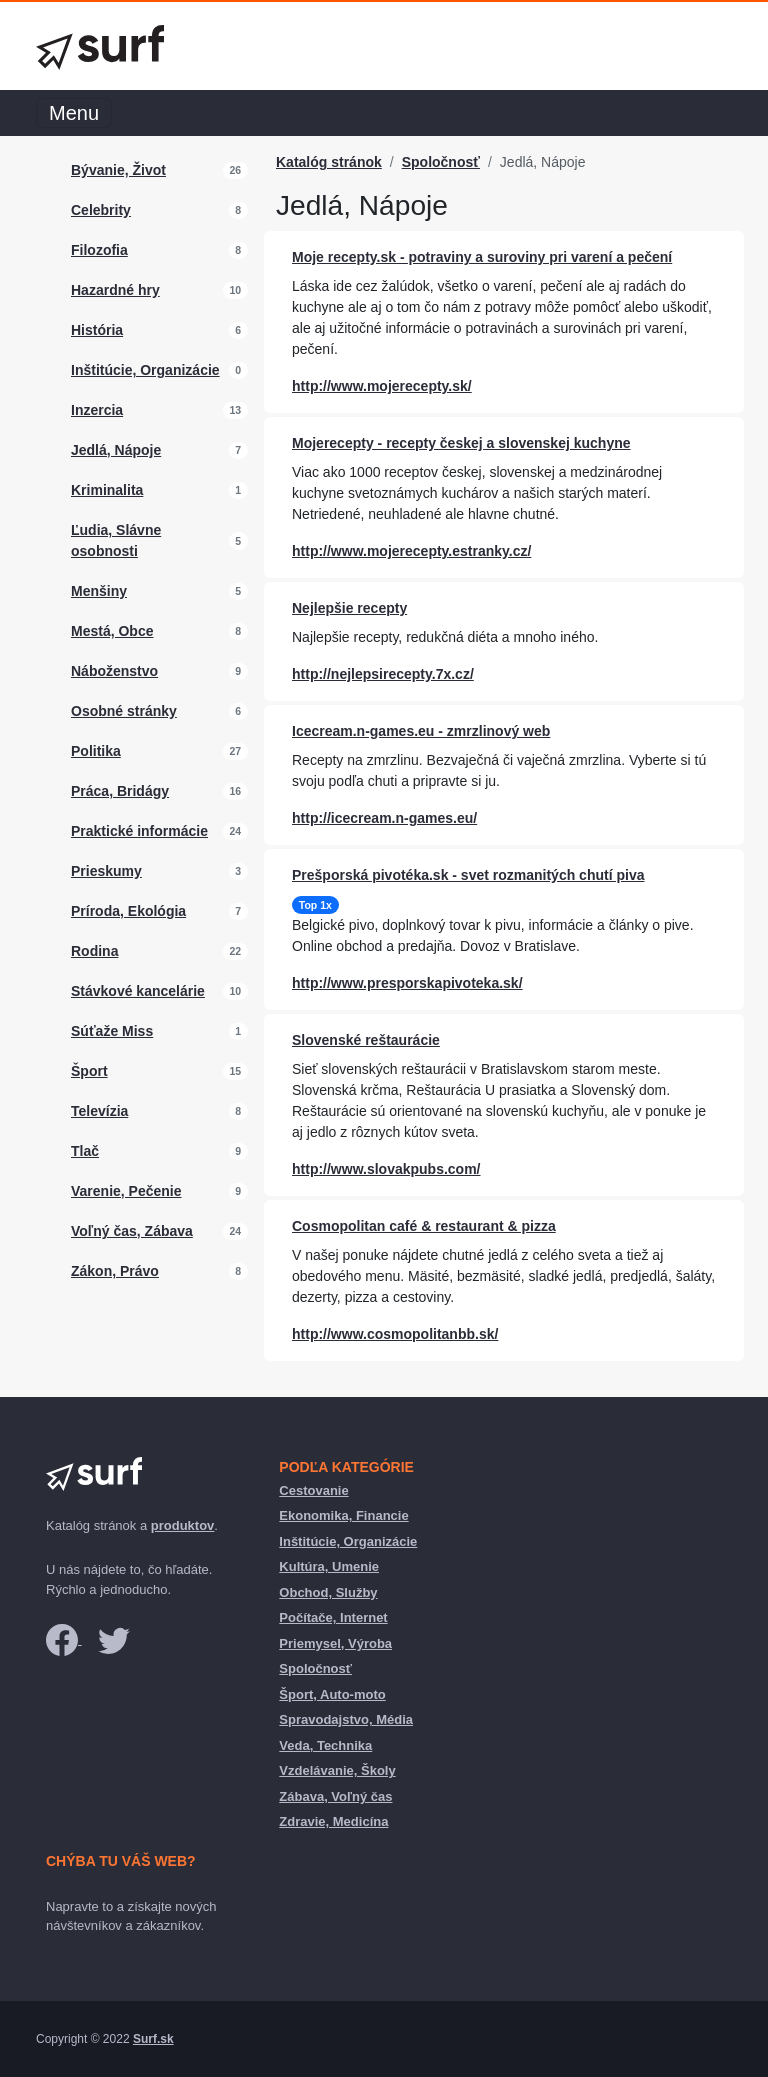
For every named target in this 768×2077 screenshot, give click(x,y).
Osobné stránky (124, 711)
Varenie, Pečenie (126, 1191)
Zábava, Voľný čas (335, 1796)
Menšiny (99, 591)
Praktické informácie (139, 831)
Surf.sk (153, 2039)
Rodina (94, 951)
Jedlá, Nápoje (116, 450)
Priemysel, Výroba (335, 1643)
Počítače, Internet (333, 1617)
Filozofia (99, 250)
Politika (96, 751)
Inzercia (97, 410)
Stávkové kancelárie (138, 991)
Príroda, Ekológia (128, 911)
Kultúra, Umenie (329, 1566)
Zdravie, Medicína (333, 1821)
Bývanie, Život (118, 170)
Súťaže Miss (112, 1031)
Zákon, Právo (115, 1271)
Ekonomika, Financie (343, 1515)
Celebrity (101, 210)
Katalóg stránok (329, 162)
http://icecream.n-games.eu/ (384, 818)
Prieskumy (106, 871)
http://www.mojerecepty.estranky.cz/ (411, 551)
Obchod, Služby (328, 1592)
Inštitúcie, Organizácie (145, 370)
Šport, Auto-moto (332, 1694)
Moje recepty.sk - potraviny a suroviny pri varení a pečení (482, 257)
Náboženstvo (114, 671)
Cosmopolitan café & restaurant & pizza (424, 1226)
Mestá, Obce (112, 631)
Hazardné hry (115, 290)
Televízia (99, 1111)
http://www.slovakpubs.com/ (386, 1169)
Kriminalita (107, 490)
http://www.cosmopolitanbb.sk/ (395, 1334)
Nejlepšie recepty (349, 608)
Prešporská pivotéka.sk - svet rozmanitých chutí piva (468, 875)
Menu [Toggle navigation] (74, 113)
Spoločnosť (441, 162)
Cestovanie (313, 1490)
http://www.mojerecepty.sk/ (382, 386)
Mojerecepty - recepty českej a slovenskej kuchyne (461, 443)
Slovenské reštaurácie (366, 1040)
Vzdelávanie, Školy (337, 1770)
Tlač (85, 1151)
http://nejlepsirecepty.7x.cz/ (383, 674)
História (97, 330)
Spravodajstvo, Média (346, 1719)
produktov (183, 1525)
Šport (89, 1071)
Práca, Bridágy (120, 791)
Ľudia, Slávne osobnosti (116, 540)
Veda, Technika (325, 1745)
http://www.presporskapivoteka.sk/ (407, 983)
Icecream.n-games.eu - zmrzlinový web (421, 731)
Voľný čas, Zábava (132, 1231)
